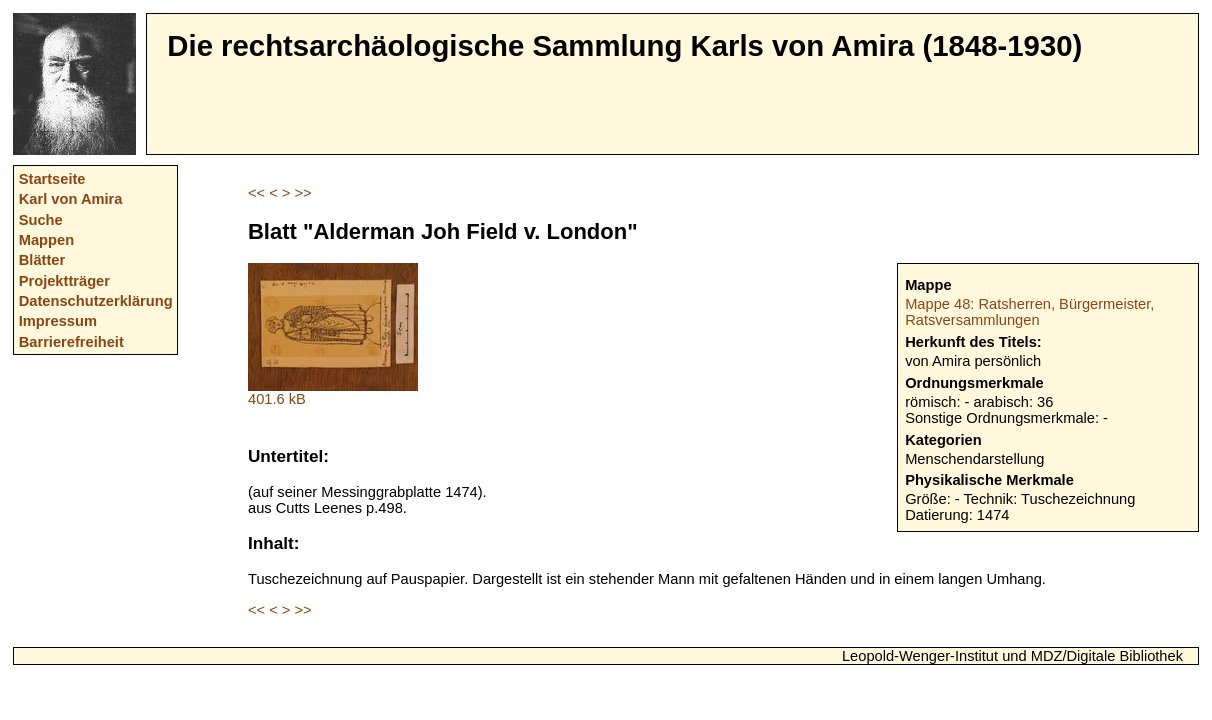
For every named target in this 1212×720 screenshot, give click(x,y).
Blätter (42, 260)
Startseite (52, 179)
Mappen (46, 240)
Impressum (58, 321)
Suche (41, 220)
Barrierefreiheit (71, 342)
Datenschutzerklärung (96, 301)
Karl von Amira (71, 199)
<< (256, 193)
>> (302, 193)
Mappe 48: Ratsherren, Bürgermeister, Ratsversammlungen (1029, 312)
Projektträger (64, 281)
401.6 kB (333, 392)
